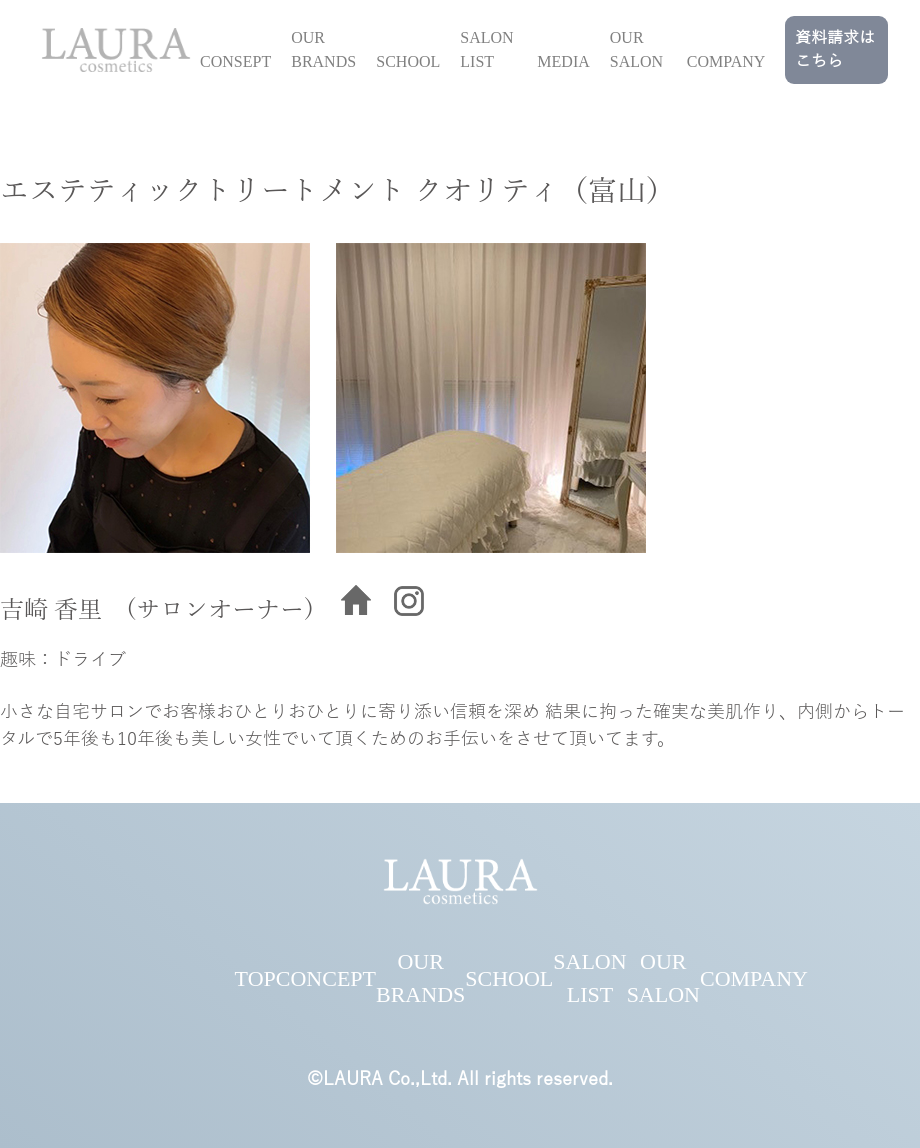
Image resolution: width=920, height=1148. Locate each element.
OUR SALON (636, 49)
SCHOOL (408, 61)
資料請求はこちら (835, 50)
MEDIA (563, 61)
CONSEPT (235, 61)
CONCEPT (326, 978)
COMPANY (726, 61)
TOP (255, 978)
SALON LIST (486, 49)
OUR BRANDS (323, 49)
